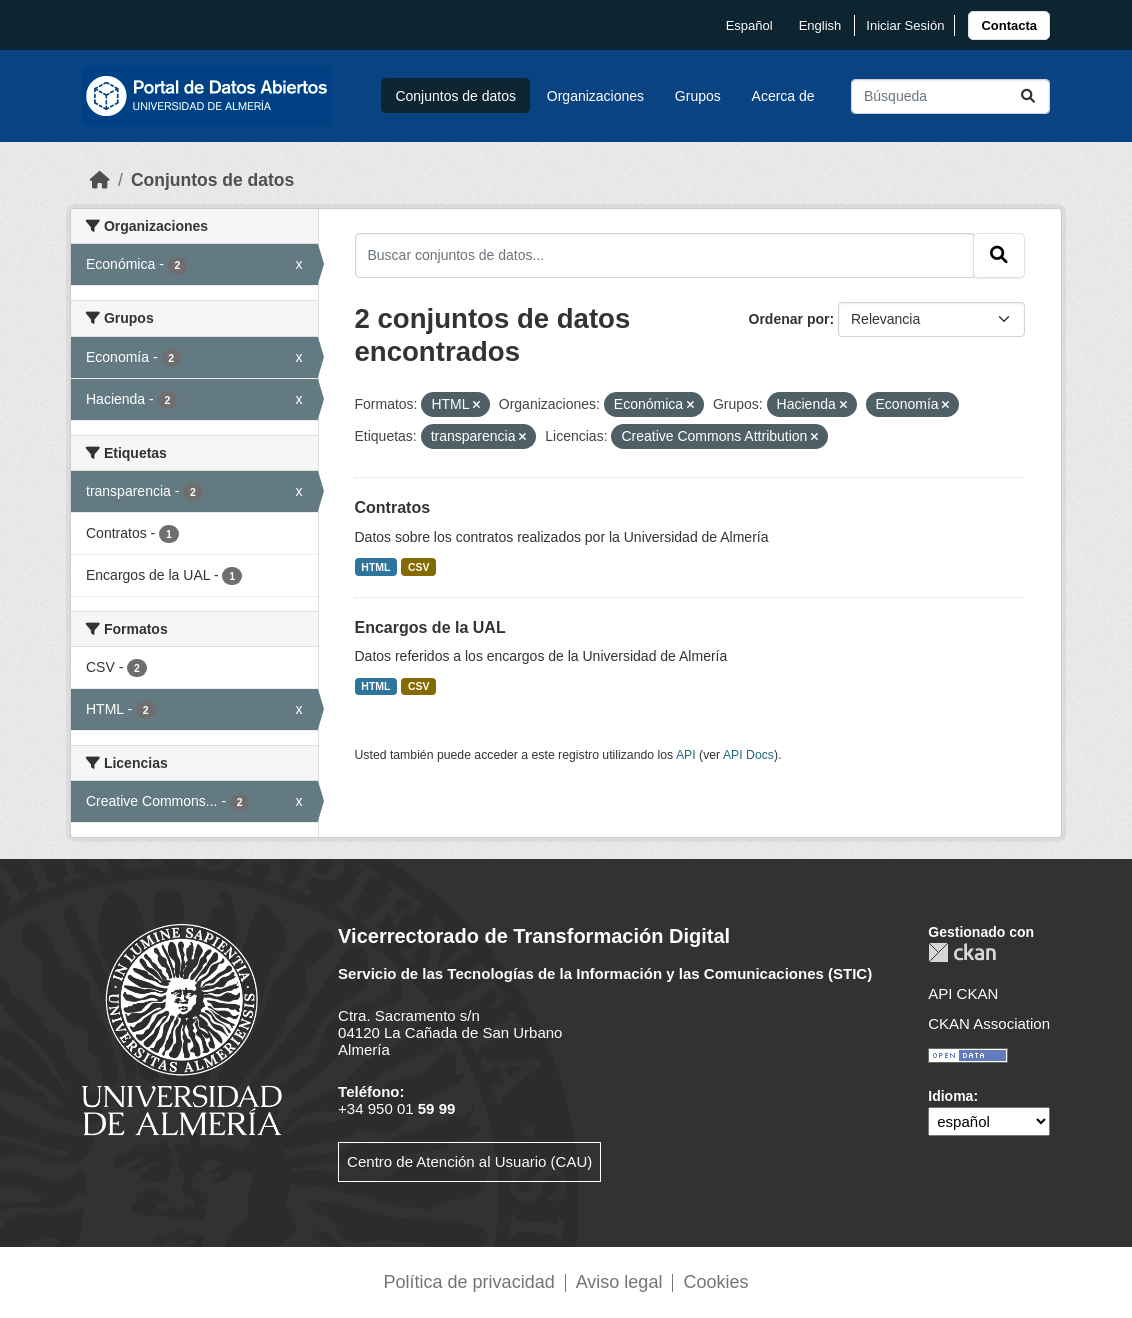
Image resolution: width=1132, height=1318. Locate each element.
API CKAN (963, 993)
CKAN (962, 952)
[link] (1009, 25)
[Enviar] (1028, 96)
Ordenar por (789, 319)
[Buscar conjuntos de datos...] (950, 96)
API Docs (748, 755)
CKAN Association (989, 1023)
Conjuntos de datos (455, 96)
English (820, 25)
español (749, 25)
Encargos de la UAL (430, 627)
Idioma (950, 1096)
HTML (375, 567)
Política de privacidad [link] (469, 1282)
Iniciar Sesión (905, 25)
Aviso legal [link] (619, 1282)
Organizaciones (595, 96)
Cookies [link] (715, 1282)
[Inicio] (100, 180)
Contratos (393, 507)
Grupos (698, 96)
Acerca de (783, 96)
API (686, 755)
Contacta (1009, 25)
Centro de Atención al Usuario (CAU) (469, 1161)
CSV (419, 567)
